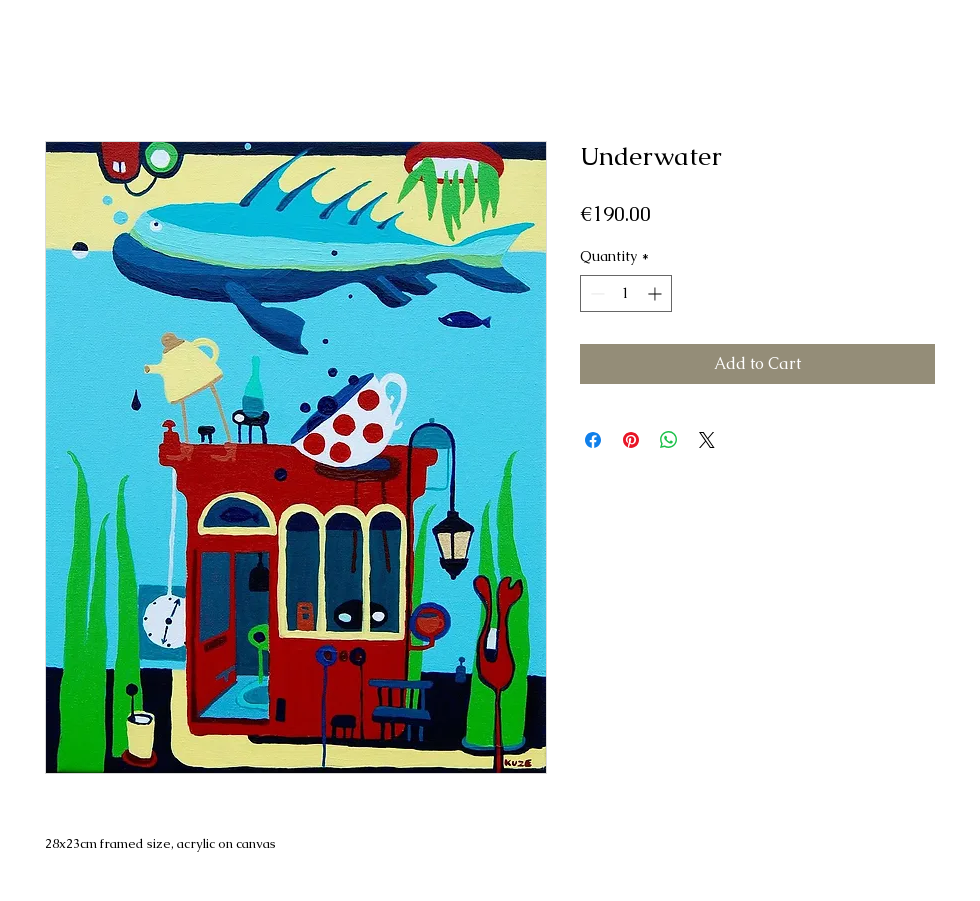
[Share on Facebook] (593, 440)
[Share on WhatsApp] (669, 440)
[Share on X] (707, 440)
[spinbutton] (626, 293)
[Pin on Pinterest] (631, 440)
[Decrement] (595, 293)
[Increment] (656, 293)
